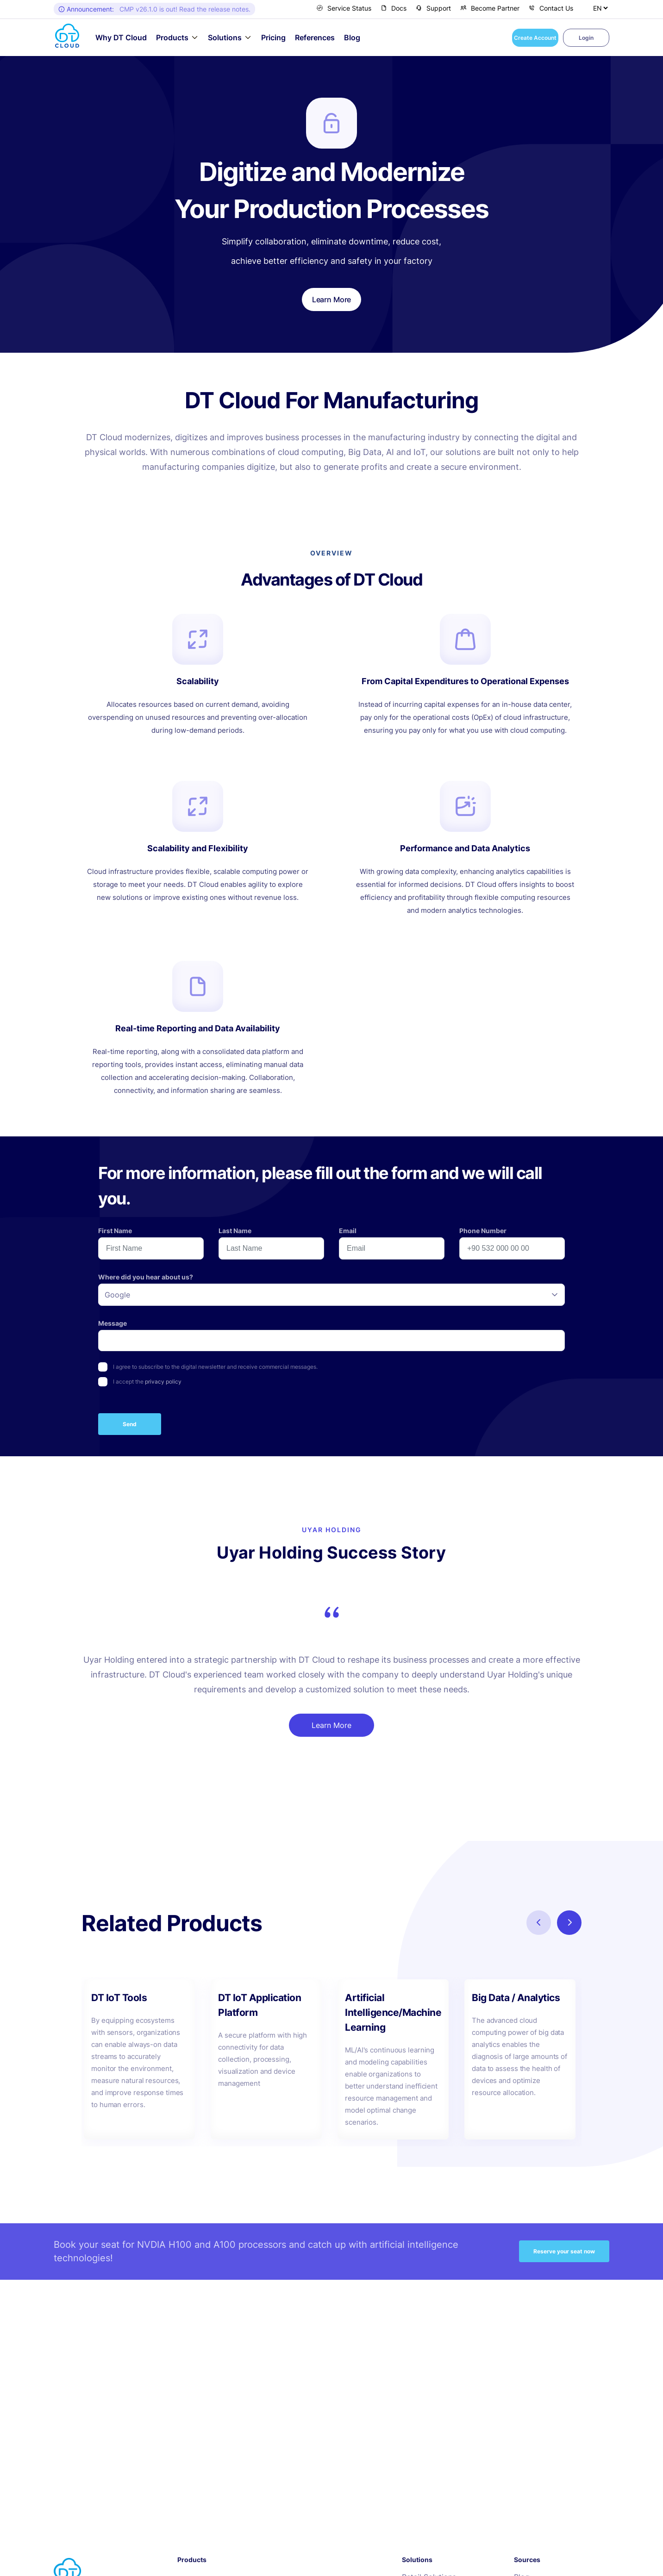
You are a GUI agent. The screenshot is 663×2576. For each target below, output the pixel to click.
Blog (352, 37)
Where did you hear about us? (145, 1277)
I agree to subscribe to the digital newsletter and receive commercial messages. (215, 1366)
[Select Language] (600, 8)
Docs (394, 8)
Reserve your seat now (564, 2251)
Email (348, 1231)
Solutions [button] (225, 37)
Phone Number (483, 1231)
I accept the (147, 1381)
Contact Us (551, 8)
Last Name (235, 1231)
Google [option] (117, 1294)
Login (586, 37)
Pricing (273, 37)
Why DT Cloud (121, 37)
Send (130, 1424)
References (315, 37)
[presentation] (494, 1381)
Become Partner (489, 8)
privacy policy (163, 1381)
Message (112, 1323)
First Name (115, 1231)
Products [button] (172, 37)
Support (433, 8)
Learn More (331, 1725)
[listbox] (331, 1295)
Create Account (535, 37)
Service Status (344, 8)
